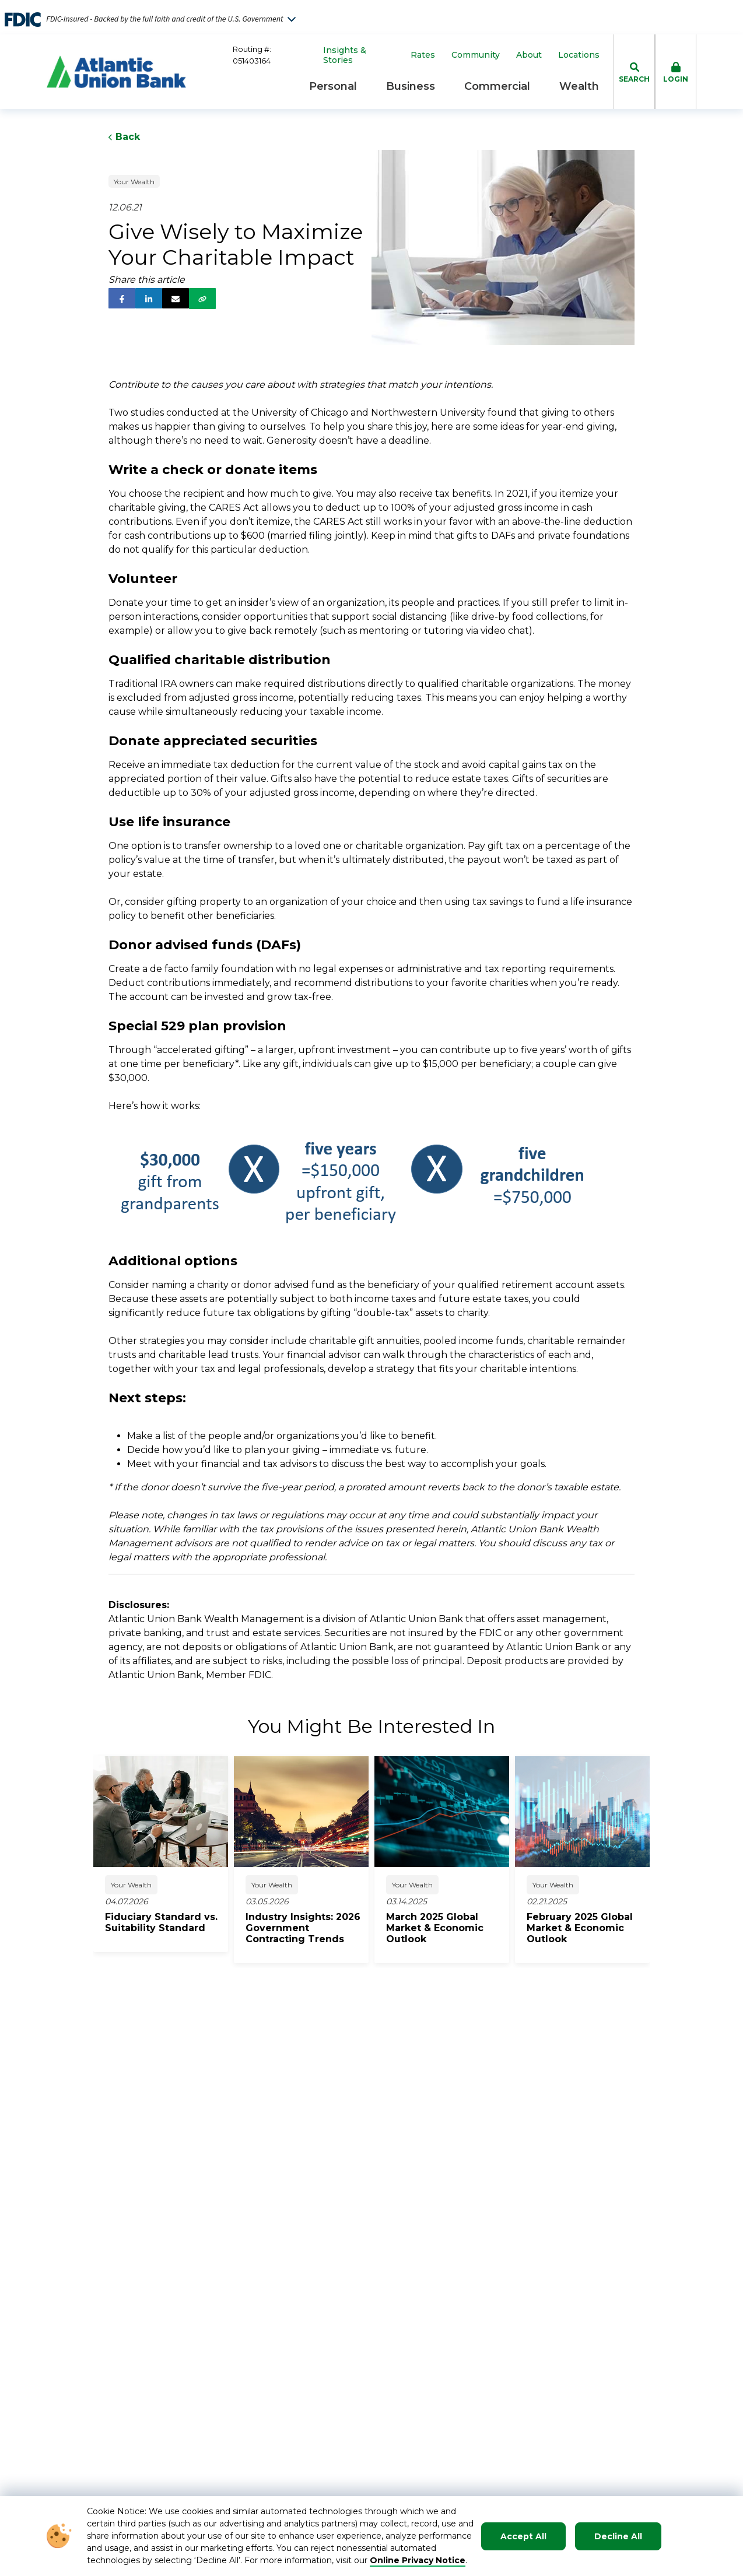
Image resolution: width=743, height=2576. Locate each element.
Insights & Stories (344, 55)
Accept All (523, 2536)
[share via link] (202, 298)
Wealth (579, 86)
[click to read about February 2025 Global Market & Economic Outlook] (588, 1928)
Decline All (618, 2536)
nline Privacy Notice (421, 2560)
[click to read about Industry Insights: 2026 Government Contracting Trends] (307, 1928)
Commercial (497, 86)
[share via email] (175, 298)
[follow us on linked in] (148, 298)
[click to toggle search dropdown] (634, 71)
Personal (333, 86)
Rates (423, 55)
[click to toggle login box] (675, 71)
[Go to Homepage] (116, 71)
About (529, 55)
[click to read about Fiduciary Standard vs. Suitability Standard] (166, 1922)
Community (475, 55)
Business (410, 86)
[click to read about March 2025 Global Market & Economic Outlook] (447, 1928)
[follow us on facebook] (121, 298)
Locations (579, 55)
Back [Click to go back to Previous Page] (124, 136)
